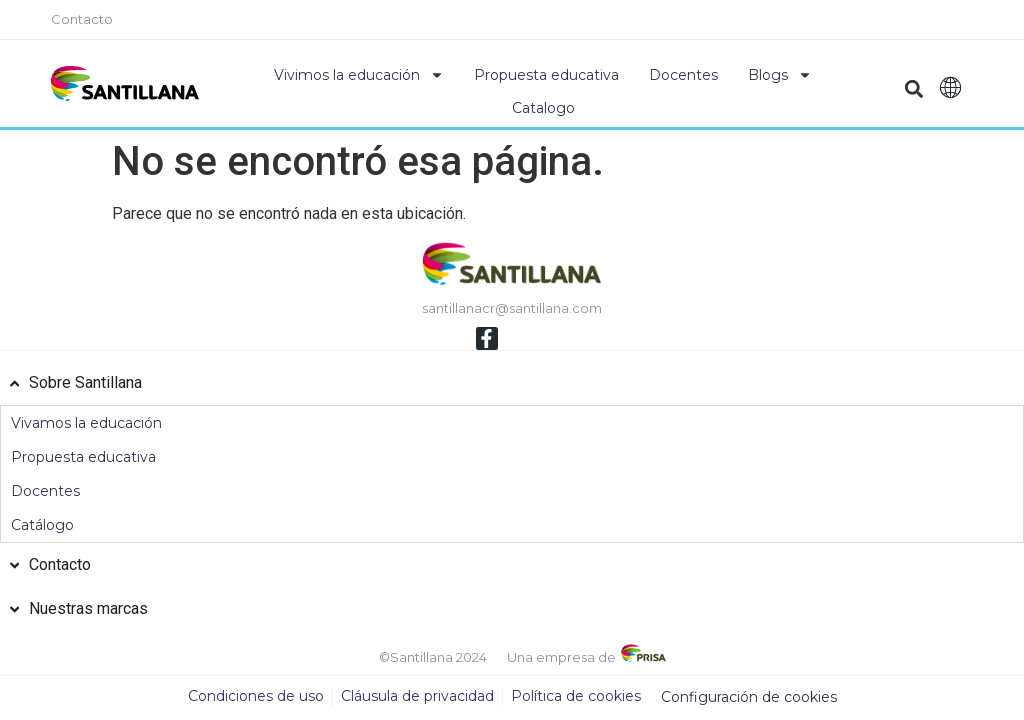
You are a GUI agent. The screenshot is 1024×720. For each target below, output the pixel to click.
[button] (914, 88)
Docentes (683, 75)
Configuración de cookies (749, 698)
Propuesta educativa (546, 75)
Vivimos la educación (359, 75)
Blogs (780, 75)
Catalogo (543, 108)
